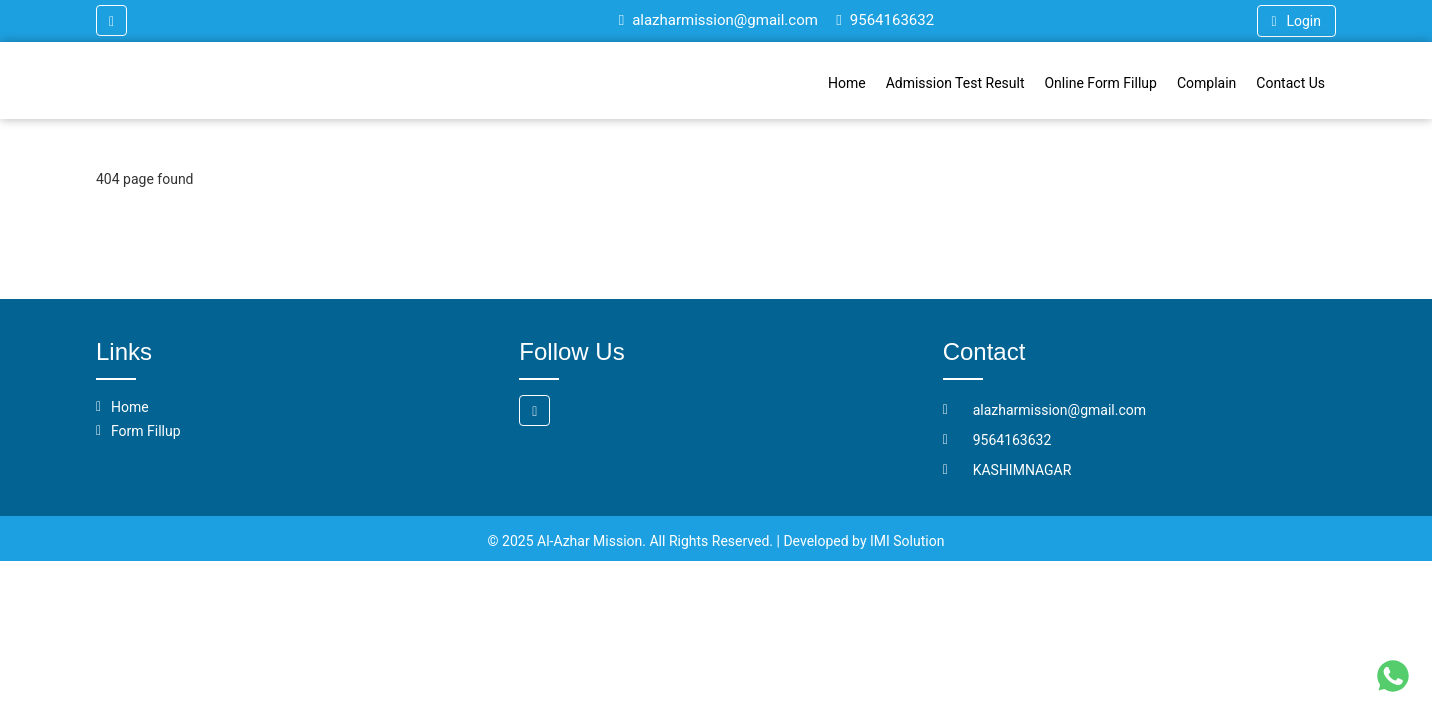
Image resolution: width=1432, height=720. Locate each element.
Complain (1206, 83)
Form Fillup (146, 431)
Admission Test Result (955, 83)
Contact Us (1290, 83)
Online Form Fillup (1100, 83)
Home (847, 83)
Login (1296, 21)
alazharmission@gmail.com (718, 20)
